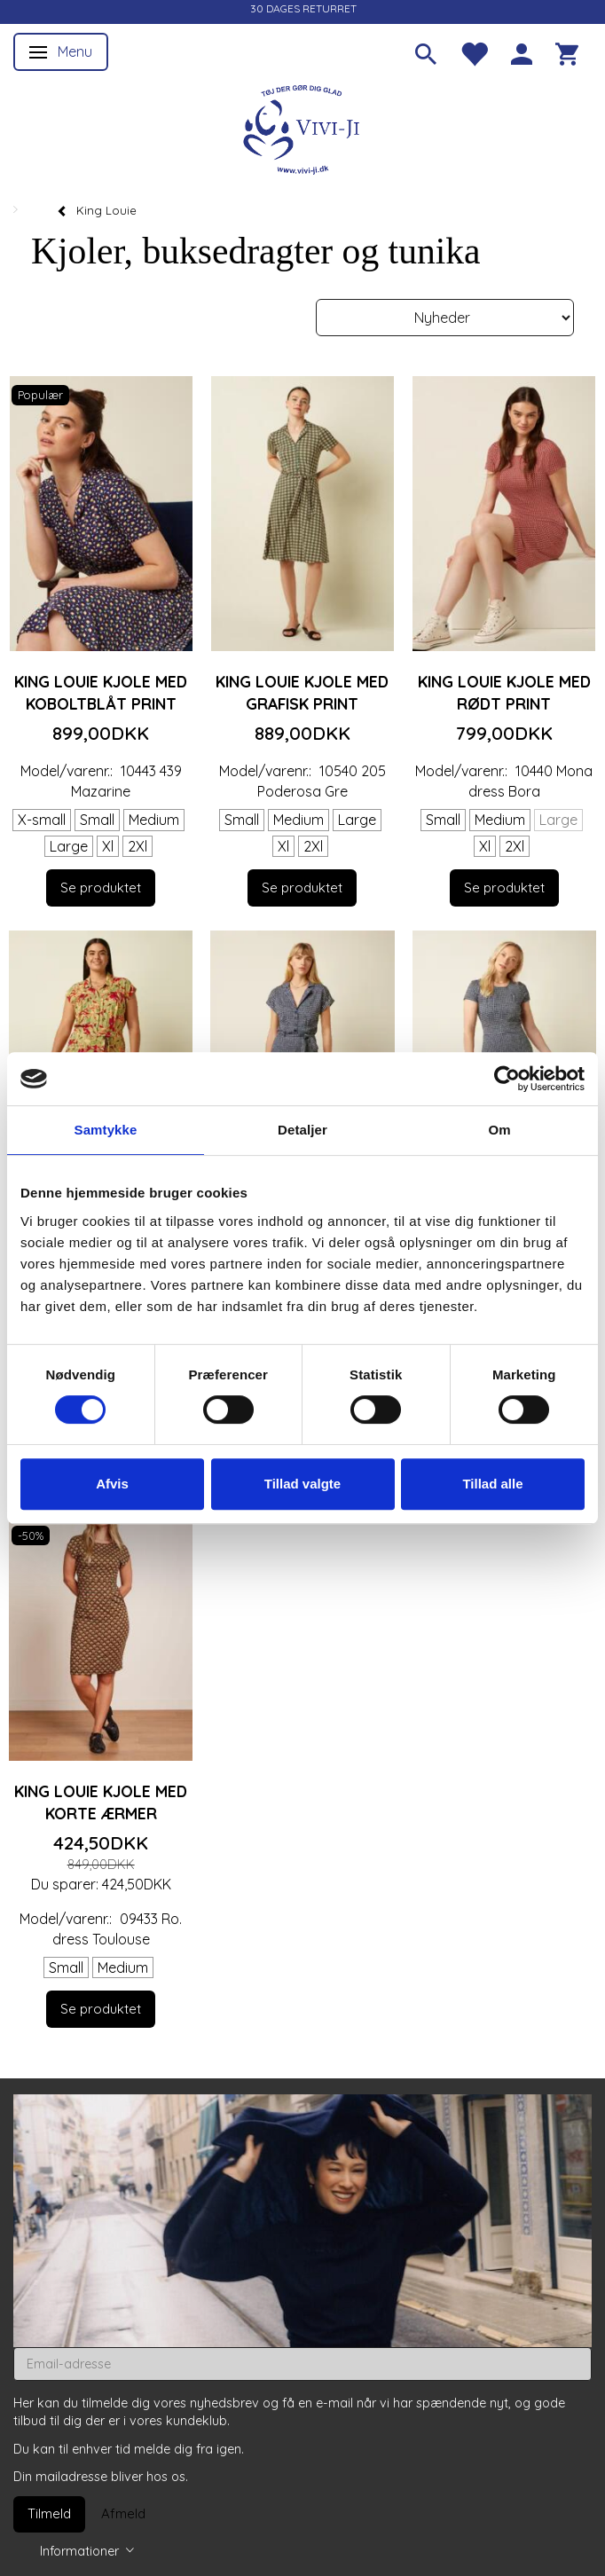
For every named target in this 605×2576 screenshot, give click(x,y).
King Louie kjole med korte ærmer (100, 1802)
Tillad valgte (302, 1483)
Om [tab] (499, 1129)
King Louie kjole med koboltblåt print (100, 692)
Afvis (112, 1483)
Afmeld (123, 2513)
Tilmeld (49, 2513)
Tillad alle (492, 1483)
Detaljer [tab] (302, 1129)
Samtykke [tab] (106, 1129)
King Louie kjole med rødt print (504, 692)
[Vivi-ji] (302, 127)
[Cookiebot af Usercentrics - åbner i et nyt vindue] (507, 1078)
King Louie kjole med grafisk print (302, 692)
